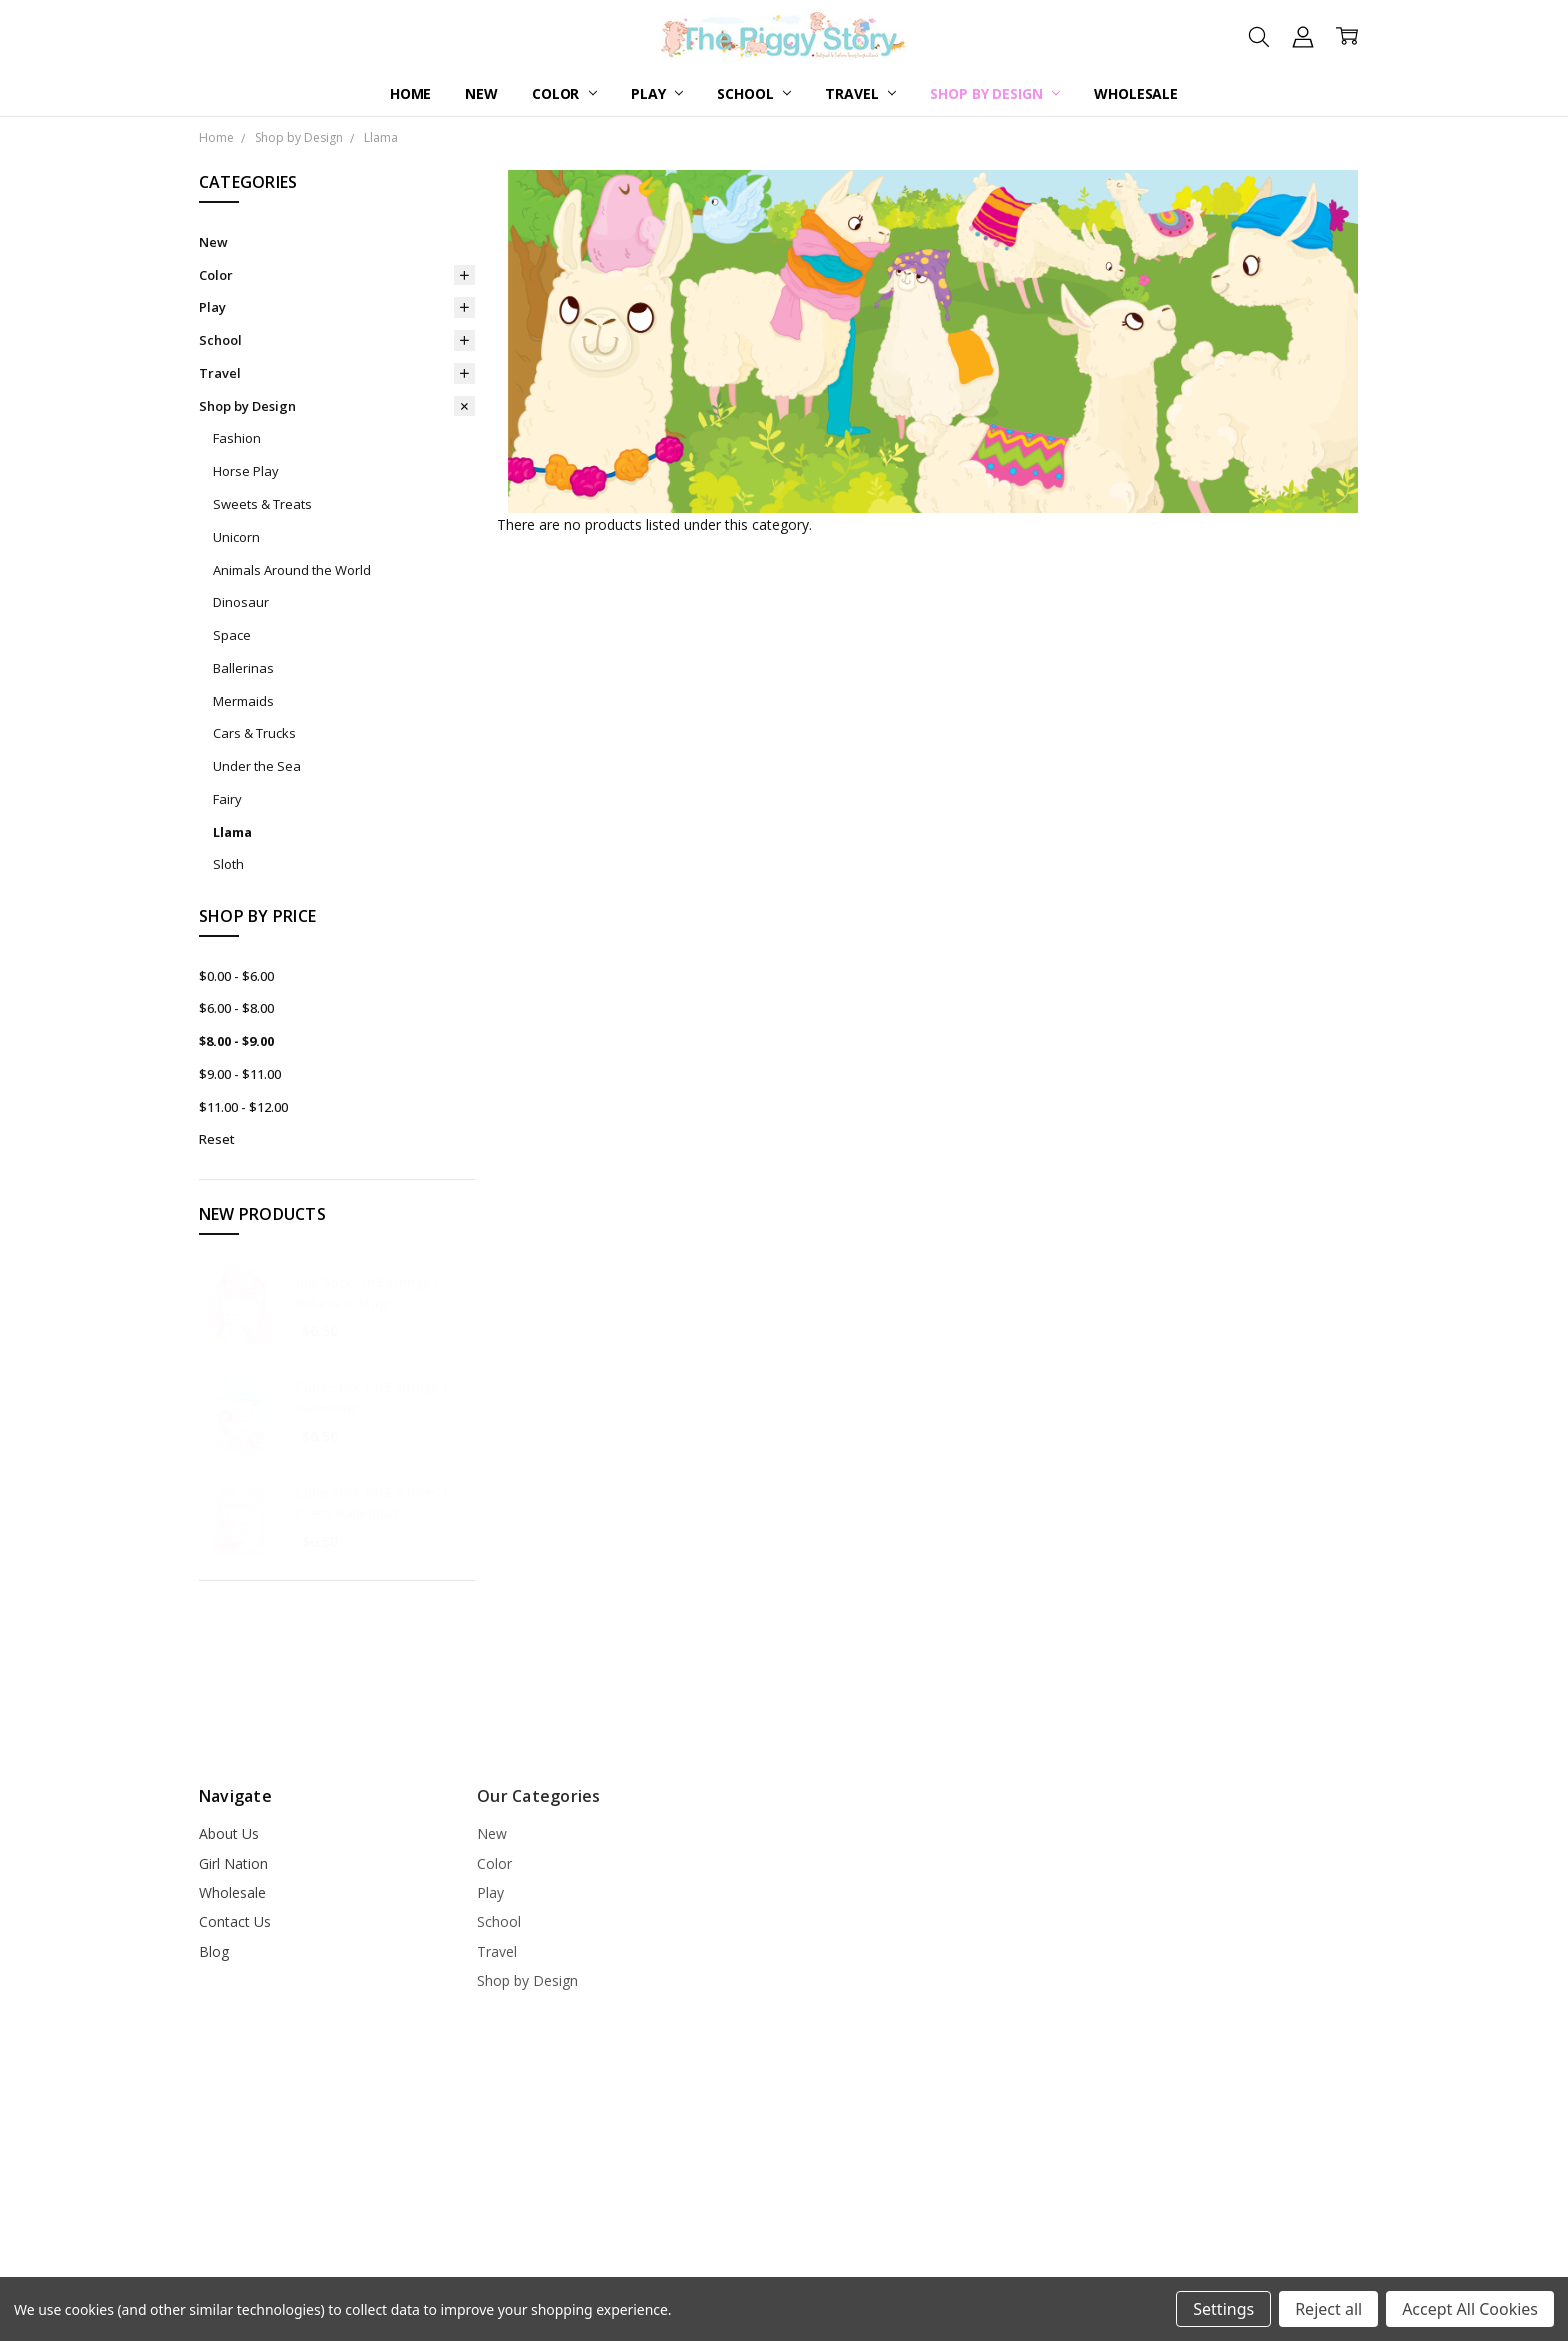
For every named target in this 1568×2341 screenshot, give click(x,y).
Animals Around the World (292, 570)
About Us (229, 1833)
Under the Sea (257, 766)
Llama (232, 832)
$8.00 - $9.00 (236, 1041)
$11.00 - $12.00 (243, 1107)
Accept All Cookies (1470, 2309)
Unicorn (236, 537)
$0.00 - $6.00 (236, 976)
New (481, 93)
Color (564, 93)
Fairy (227, 799)
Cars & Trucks (254, 733)
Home (410, 93)
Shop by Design (995, 93)
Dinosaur (241, 602)
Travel (860, 93)
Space (232, 635)
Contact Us (235, 1921)
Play (657, 93)
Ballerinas (243, 668)
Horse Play (246, 471)
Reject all (1328, 2309)
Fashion (237, 438)
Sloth (228, 864)
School (754, 93)
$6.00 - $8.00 (236, 1008)
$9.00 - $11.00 (240, 1074)
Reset (217, 1139)
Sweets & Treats (262, 504)
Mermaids (243, 701)
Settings (1223, 2309)
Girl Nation (233, 1863)
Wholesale (1136, 93)
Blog (214, 1951)
